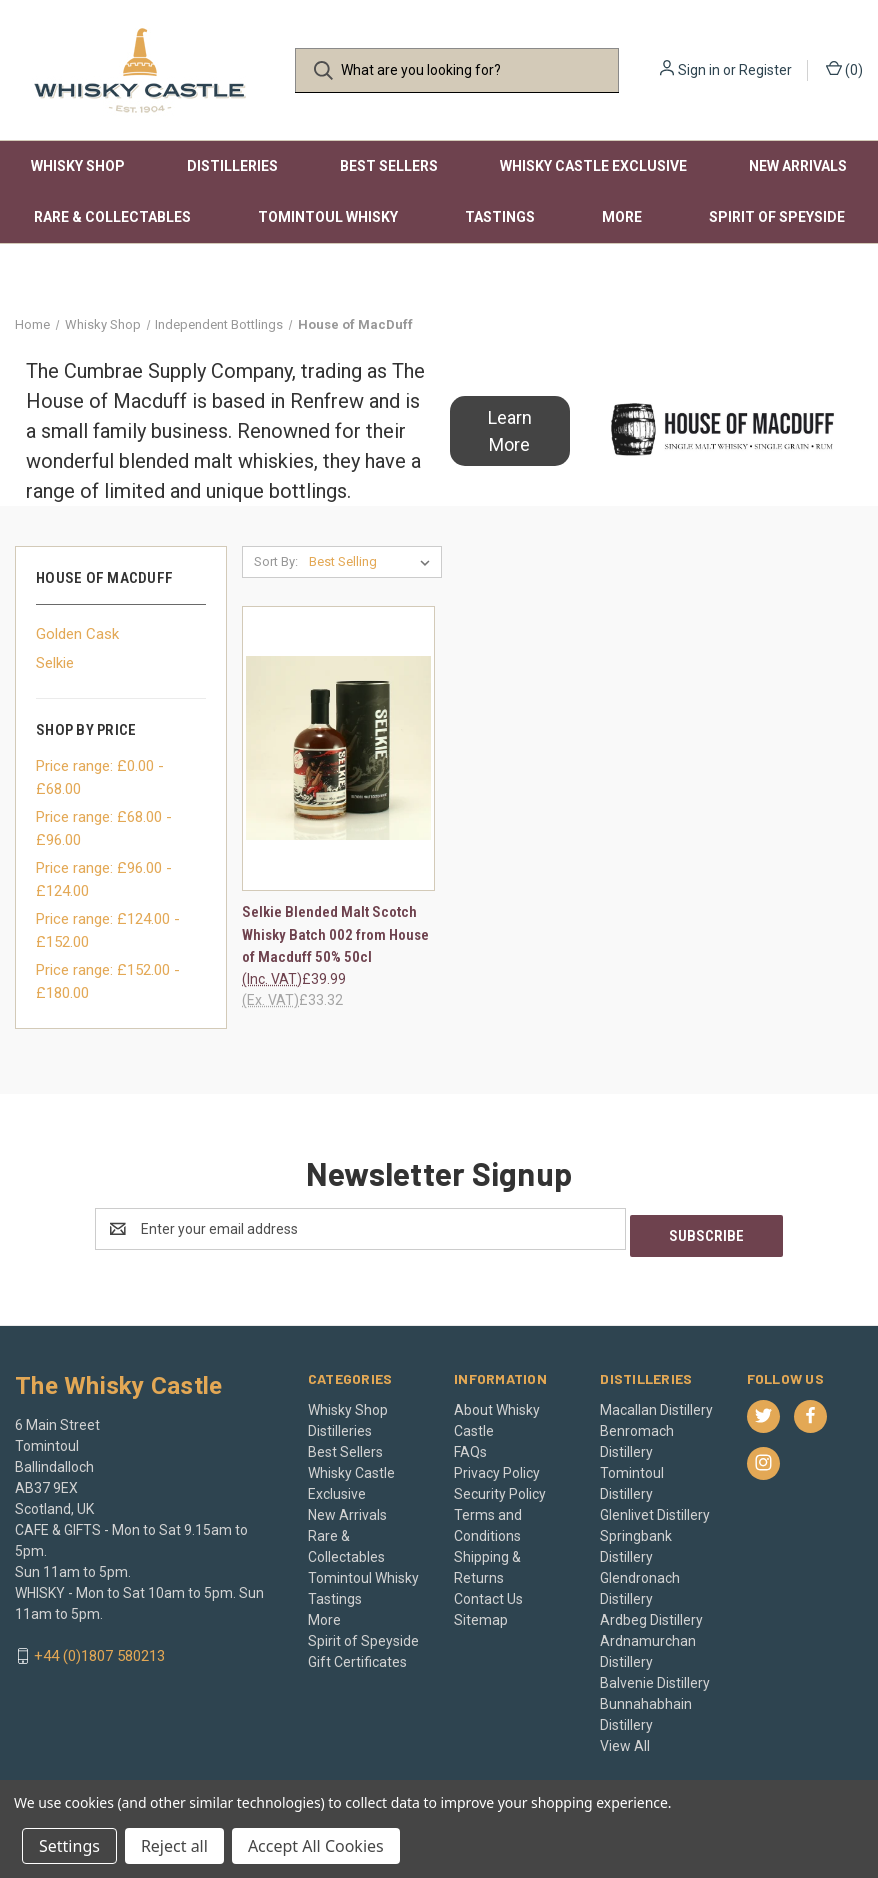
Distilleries (232, 166)
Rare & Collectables (112, 217)
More (622, 217)
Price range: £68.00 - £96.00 (104, 828)
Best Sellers (389, 166)
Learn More (510, 431)
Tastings (500, 217)
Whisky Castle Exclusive (593, 166)
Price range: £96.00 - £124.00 (104, 879)
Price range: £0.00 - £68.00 (100, 777)
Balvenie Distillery (655, 1676)
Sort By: (276, 561)
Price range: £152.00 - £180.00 (108, 981)
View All (625, 1739)
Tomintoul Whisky (328, 217)
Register (765, 70)
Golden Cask (77, 634)
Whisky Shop (78, 166)
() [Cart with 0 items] (844, 69)
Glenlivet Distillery (655, 1508)
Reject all (174, 1846)
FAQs (470, 1445)
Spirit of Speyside (777, 217)
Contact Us (488, 1592)
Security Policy (500, 1487)
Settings (69, 1846)
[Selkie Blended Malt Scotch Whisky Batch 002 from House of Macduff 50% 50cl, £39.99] (338, 748)
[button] (510, 431)
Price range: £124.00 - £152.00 (108, 930)
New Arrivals (798, 166)
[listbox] (373, 562)
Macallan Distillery (656, 1403)
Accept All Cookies (316, 1846)
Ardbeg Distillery (651, 1613)
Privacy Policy (497, 1466)
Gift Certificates (357, 1655)
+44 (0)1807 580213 (99, 1649)
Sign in (699, 70)
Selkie (55, 663)
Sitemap (481, 1613)
